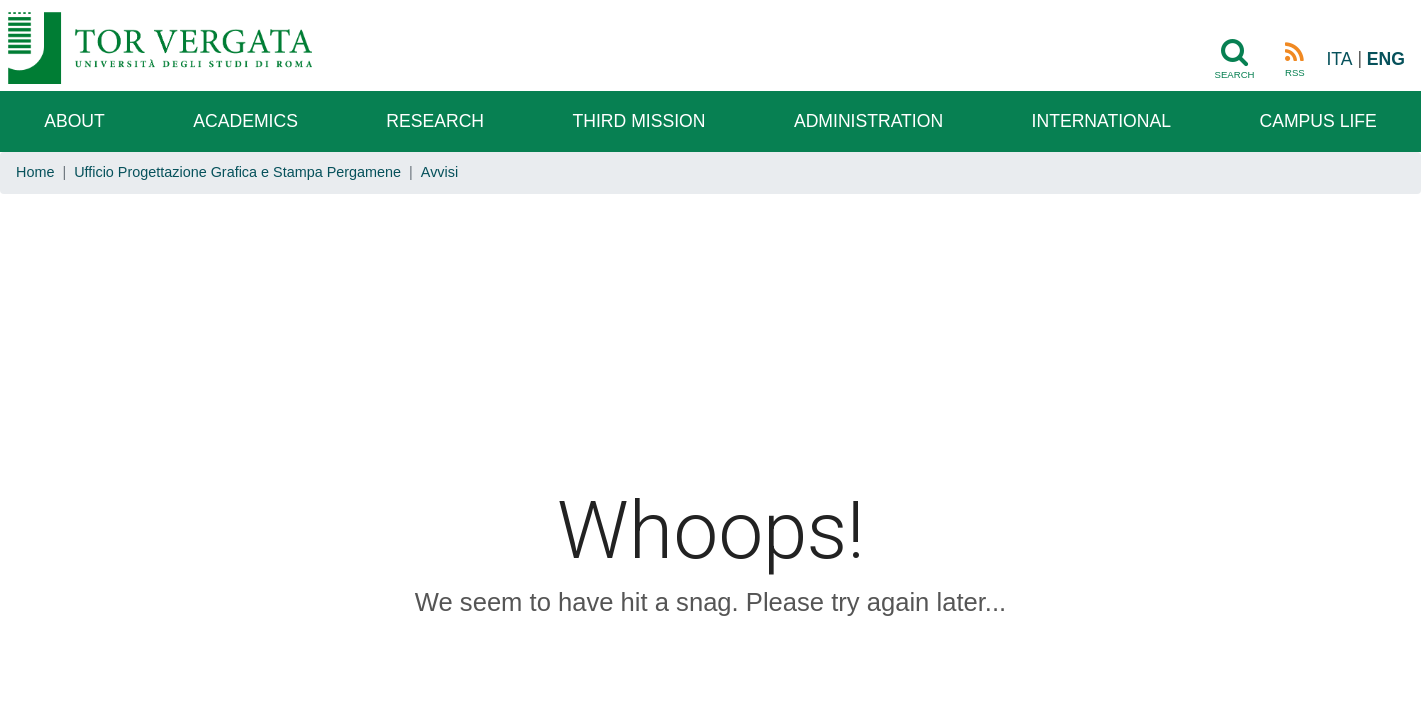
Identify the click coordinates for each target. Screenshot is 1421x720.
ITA (1339, 59)
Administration (868, 121)
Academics (245, 121)
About (74, 121)
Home (35, 172)
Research (435, 121)
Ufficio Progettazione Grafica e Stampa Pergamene (237, 172)
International (1101, 121)
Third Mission (639, 121)
